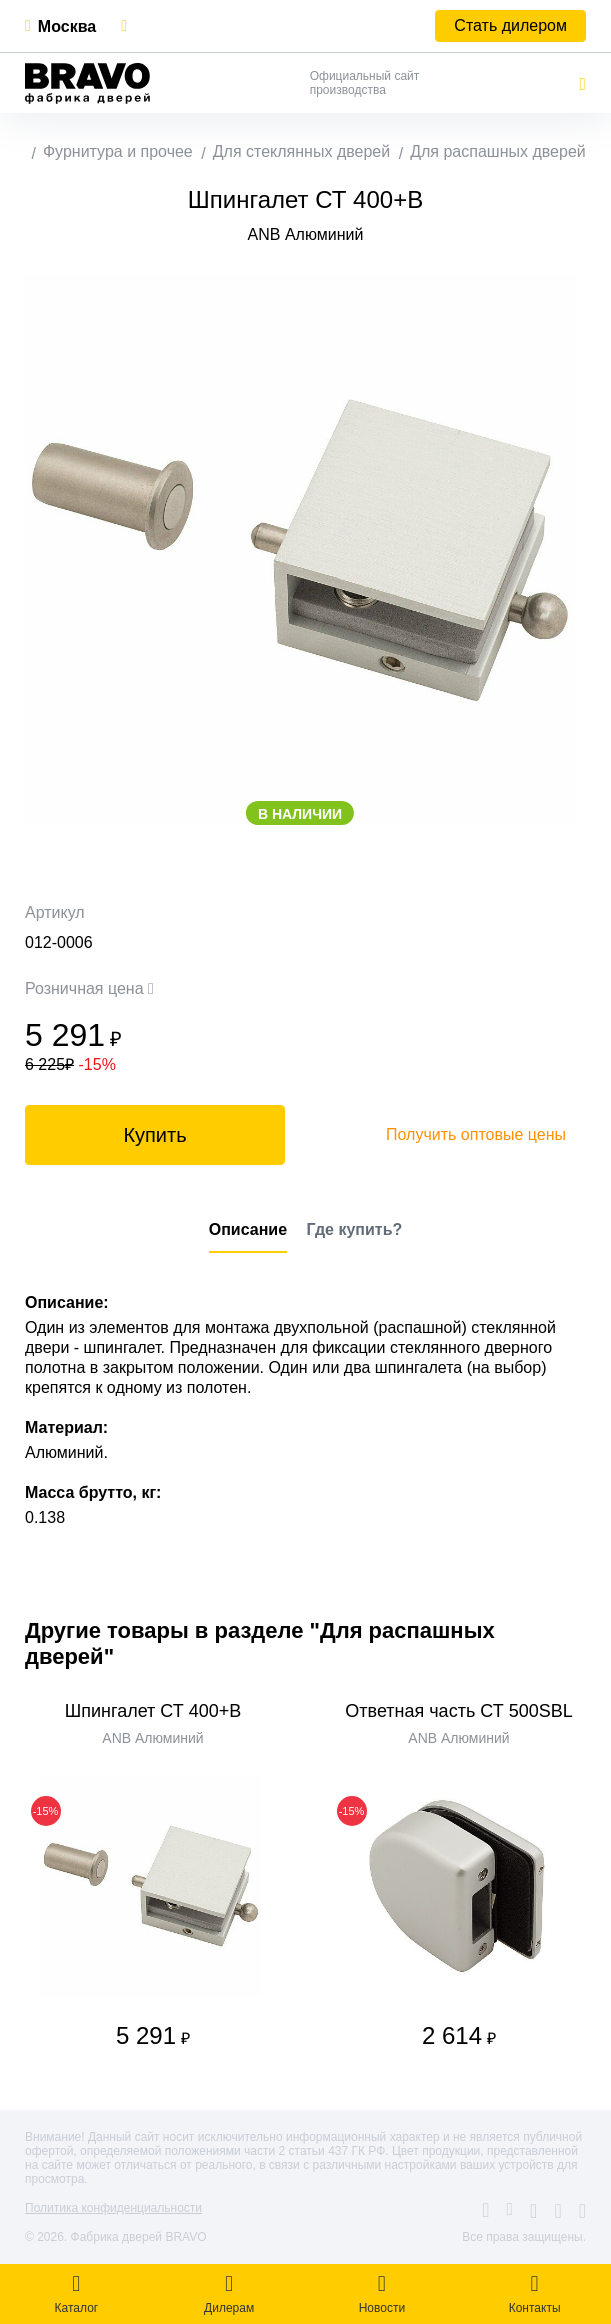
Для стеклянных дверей (301, 151)
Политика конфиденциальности (113, 2208)
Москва (67, 26)
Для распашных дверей (498, 151)
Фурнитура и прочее (118, 151)
